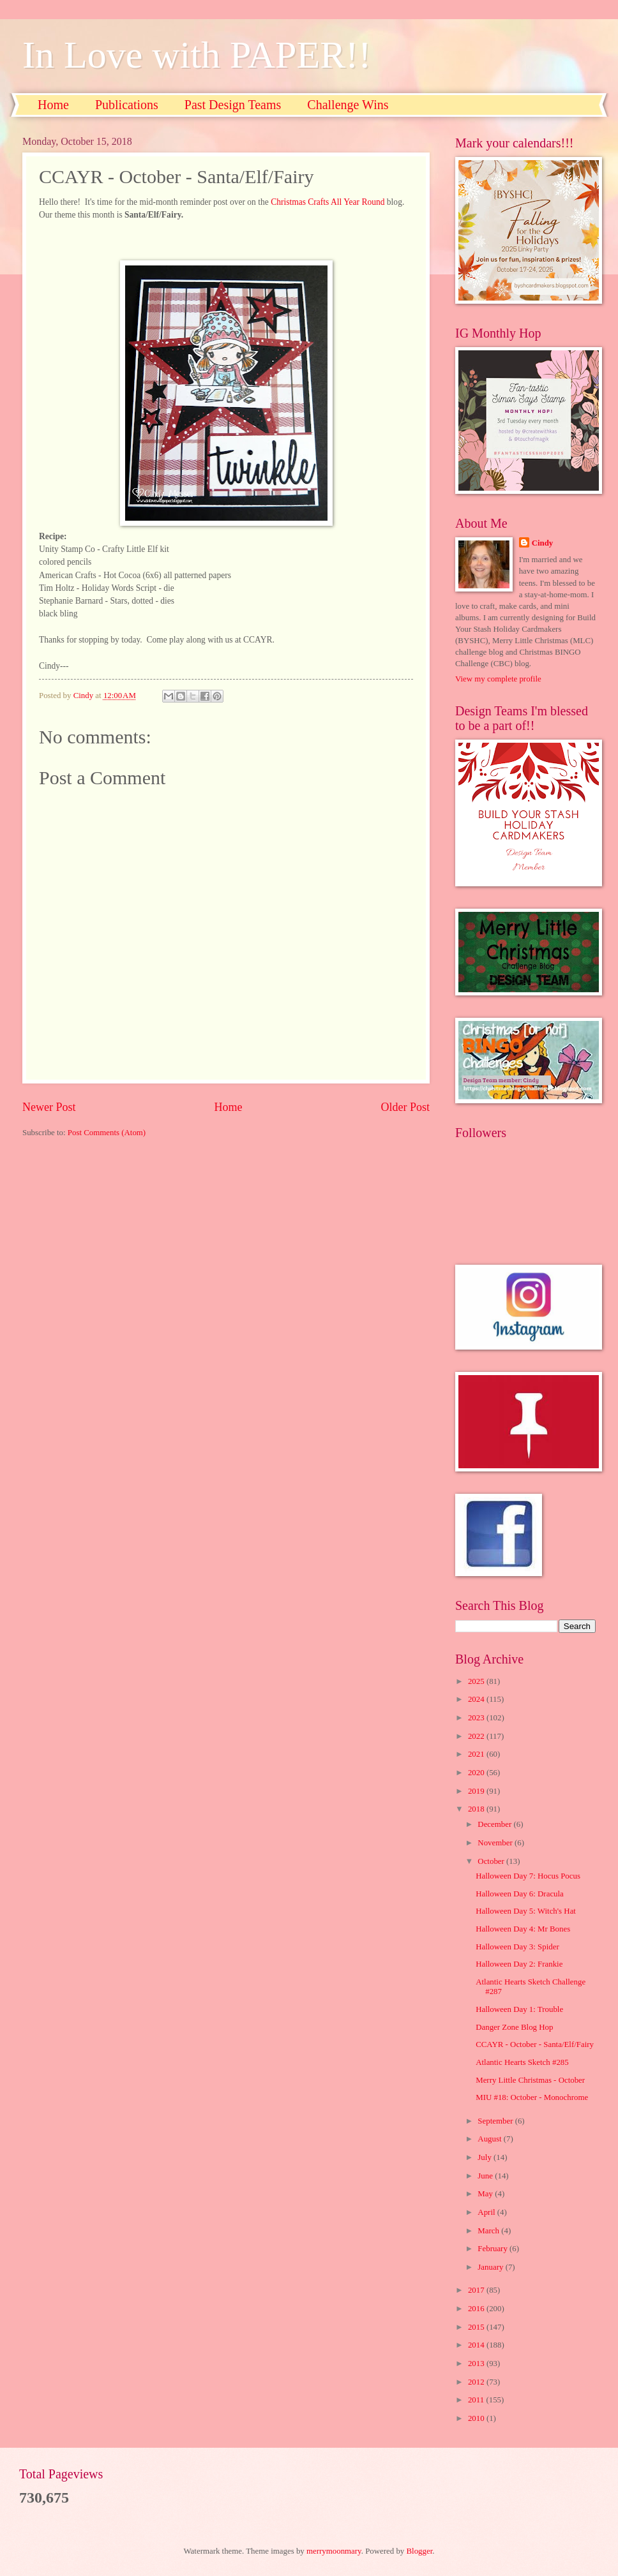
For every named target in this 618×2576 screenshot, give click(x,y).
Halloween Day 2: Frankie (519, 1964)
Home (53, 105)
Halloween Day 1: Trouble (519, 2009)
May (486, 2193)
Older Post (405, 1107)
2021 (477, 1754)
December (495, 1824)
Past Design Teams (233, 105)
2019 (477, 1791)
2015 (477, 2327)
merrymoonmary (333, 2551)
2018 (477, 1809)
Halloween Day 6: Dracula (520, 1893)
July (486, 2157)
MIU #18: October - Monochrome (532, 2097)
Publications (126, 105)
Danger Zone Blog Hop (514, 2027)
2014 (477, 2345)
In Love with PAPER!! (196, 55)
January (491, 2267)
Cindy (543, 543)
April (487, 2212)
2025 (477, 1681)
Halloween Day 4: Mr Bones (523, 1929)
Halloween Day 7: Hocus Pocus (528, 1876)
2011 (477, 2399)
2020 (477, 1772)
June (486, 2175)
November (496, 1842)
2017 (477, 2290)
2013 (477, 2363)
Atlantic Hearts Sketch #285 (522, 2062)
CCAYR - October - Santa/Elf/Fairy (535, 2044)
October (492, 1861)
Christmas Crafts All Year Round (329, 202)
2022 (477, 1736)
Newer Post (49, 1107)
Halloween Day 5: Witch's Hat (526, 1911)
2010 (477, 2418)
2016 (477, 2308)
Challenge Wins (347, 105)
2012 (477, 2382)
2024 (477, 1699)
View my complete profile (498, 678)
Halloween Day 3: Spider (517, 1946)
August (490, 2138)
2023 (477, 1717)
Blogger (420, 2551)
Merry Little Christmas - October (530, 2080)
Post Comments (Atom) (107, 1132)
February (493, 2248)
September (496, 2121)
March (489, 2230)
